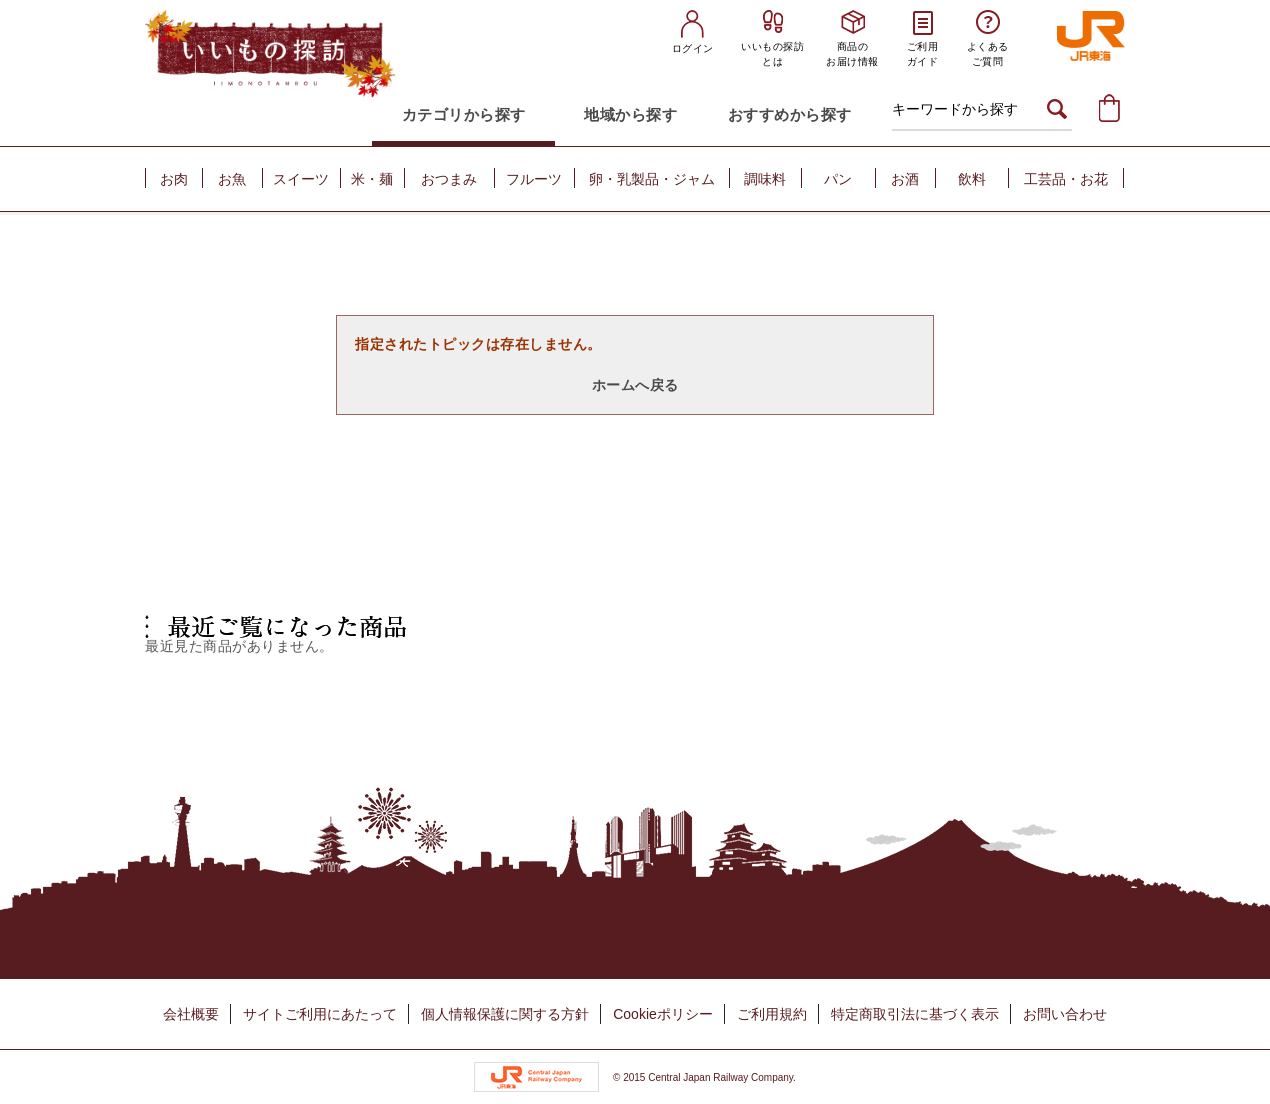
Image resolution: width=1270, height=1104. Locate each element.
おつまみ (449, 179)
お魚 (232, 179)
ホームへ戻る (635, 385)
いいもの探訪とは (772, 54)
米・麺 (372, 179)
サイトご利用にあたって (320, 1014)
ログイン (693, 48)
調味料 (765, 179)
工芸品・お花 (1066, 179)
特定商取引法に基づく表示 (915, 1014)
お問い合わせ (1065, 1014)
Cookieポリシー (663, 1014)
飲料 (972, 179)
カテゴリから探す (464, 114)
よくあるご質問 (988, 54)
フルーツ (534, 179)
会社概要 (191, 1014)
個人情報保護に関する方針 (505, 1014)
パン (838, 179)
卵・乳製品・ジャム (652, 179)
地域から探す (630, 114)
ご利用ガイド (923, 54)
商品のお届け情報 (852, 54)
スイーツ (301, 179)
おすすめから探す (790, 114)
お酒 (905, 179)
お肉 (174, 179)
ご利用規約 (772, 1014)
